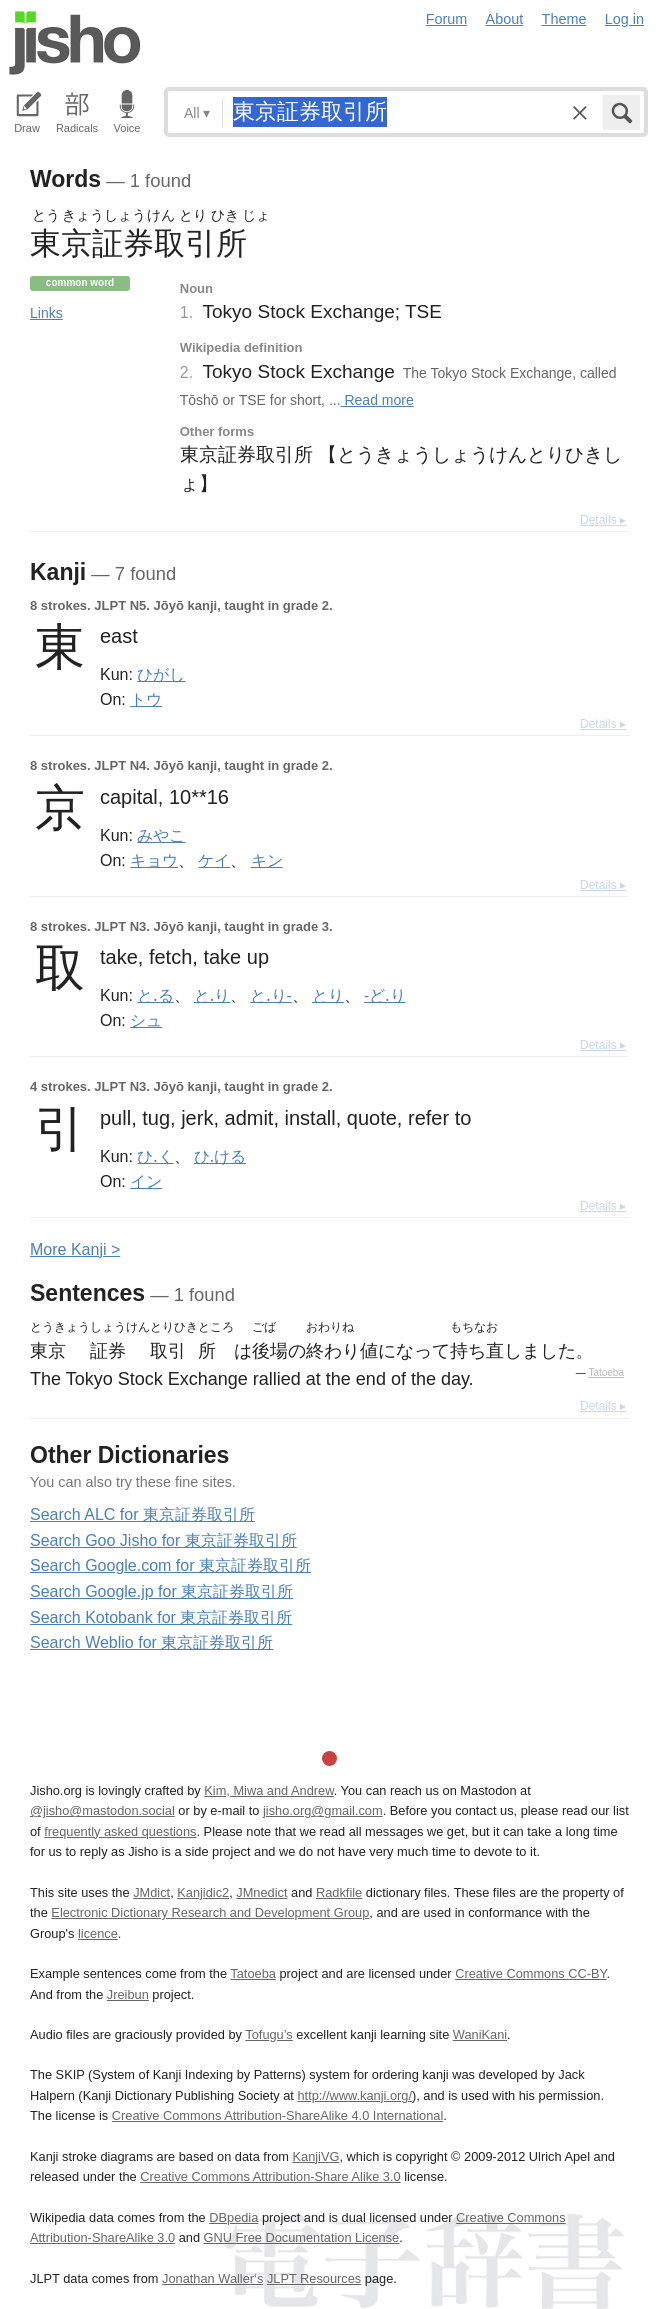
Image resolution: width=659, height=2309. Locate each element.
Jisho (75, 43)
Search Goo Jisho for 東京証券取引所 (163, 1540)
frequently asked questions (120, 1831)
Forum (447, 19)
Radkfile (339, 1892)
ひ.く (155, 1156)
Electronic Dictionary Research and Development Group (210, 1912)
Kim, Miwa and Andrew (268, 1790)
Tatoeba (606, 1372)
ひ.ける (220, 1156)
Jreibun (128, 1994)
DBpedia (233, 2217)
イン (146, 1181)
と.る (155, 995)
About (505, 19)
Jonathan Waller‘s (212, 2278)
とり (328, 995)
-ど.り (384, 995)
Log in (624, 19)
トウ (146, 699)
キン (267, 860)
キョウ (154, 860)
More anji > (75, 1249)
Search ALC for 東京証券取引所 (142, 1514)
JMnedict (261, 1892)
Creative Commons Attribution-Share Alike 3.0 (270, 2176)
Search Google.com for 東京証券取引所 (170, 1565)
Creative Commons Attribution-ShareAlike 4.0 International (277, 2115)
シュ (146, 1020)
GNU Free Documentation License (302, 2237)
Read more (377, 400)
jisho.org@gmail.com (323, 1810)
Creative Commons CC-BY (530, 1973)
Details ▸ (603, 520)
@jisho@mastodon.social (102, 1810)
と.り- (270, 995)
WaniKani (480, 2034)
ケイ (214, 860)
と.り (212, 995)
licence (98, 1933)
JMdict (151, 1892)
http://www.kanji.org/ (354, 2095)
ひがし (161, 674)
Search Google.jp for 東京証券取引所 (161, 1591)
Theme (564, 19)
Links (46, 313)
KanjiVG (315, 2156)
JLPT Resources (314, 2278)
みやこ (161, 835)
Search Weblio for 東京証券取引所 (151, 1642)
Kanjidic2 (203, 1892)
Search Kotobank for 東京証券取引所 (161, 1617)
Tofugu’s (268, 2034)
